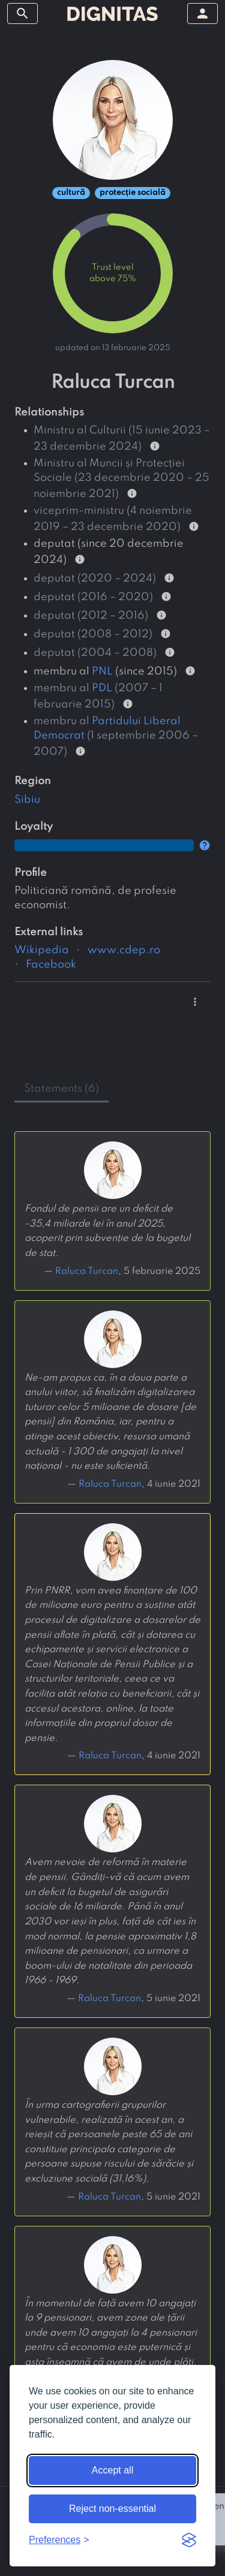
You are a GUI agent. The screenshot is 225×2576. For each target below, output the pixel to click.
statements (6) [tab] (61, 1088)
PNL (102, 671)
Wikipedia (41, 950)
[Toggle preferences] (59, 2540)
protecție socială (133, 193)
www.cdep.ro (124, 950)
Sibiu (27, 799)
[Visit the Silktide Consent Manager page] (189, 2540)
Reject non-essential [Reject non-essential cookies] (112, 2508)
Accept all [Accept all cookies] (112, 2470)
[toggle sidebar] (22, 13)
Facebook (51, 964)
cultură (71, 193)
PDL (102, 688)
